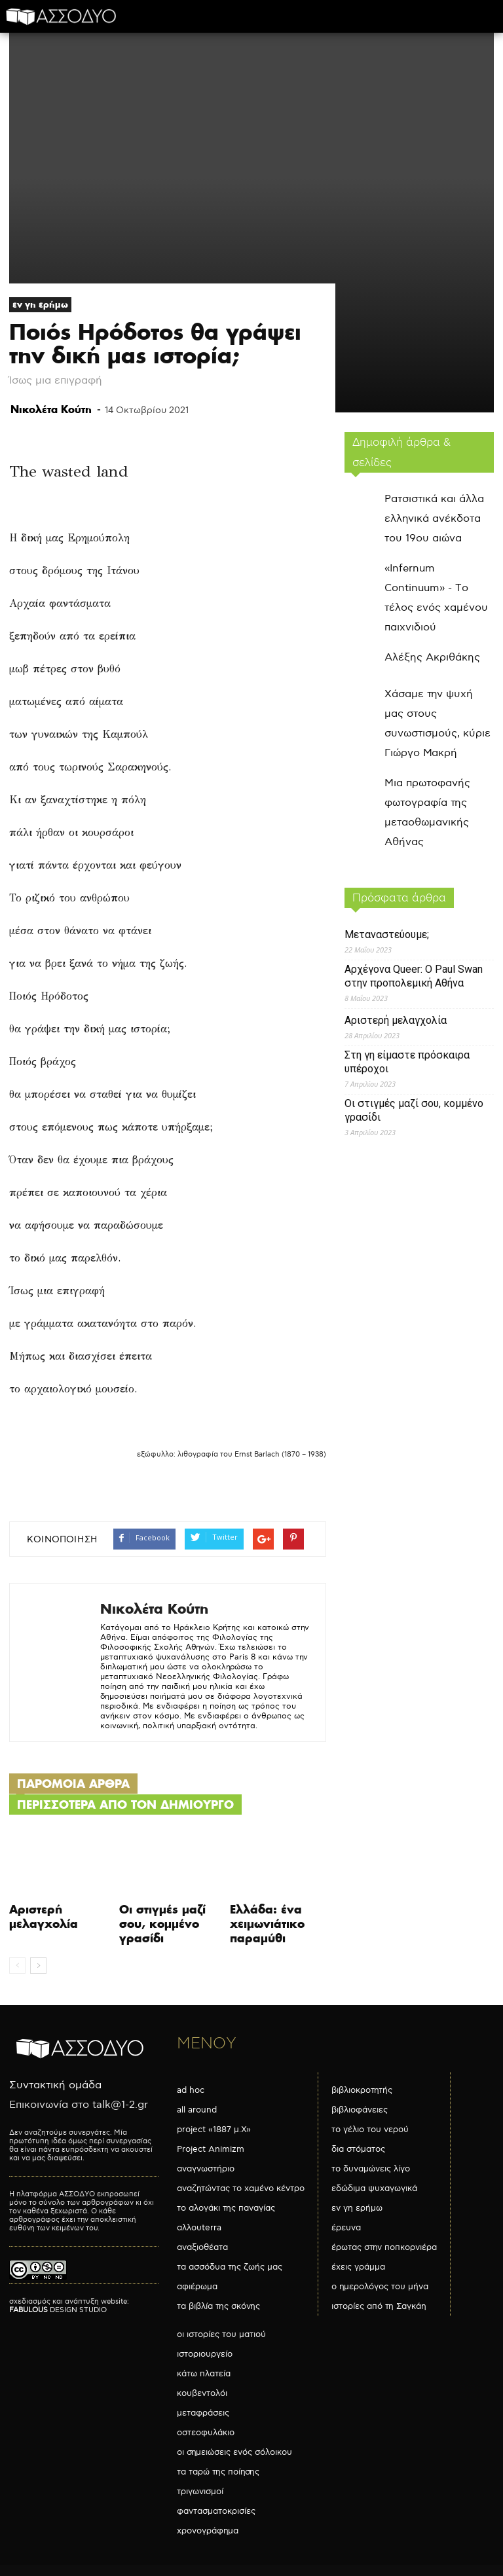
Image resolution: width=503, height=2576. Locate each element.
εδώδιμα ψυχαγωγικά (374, 2188)
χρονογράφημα (207, 2531)
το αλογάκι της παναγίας (226, 2208)
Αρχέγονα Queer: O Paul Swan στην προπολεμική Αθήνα (414, 976)
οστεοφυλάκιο (205, 2432)
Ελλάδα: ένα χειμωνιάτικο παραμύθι (267, 1924)
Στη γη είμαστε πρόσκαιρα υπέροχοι (407, 1062)
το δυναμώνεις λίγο (370, 2169)
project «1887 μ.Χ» (214, 2129)
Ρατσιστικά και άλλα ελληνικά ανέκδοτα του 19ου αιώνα (434, 519)
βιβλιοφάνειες (359, 2110)
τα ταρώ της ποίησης (218, 2472)
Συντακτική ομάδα (55, 2085)
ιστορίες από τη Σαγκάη (378, 2306)
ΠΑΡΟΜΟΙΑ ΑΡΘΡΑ (73, 1783)
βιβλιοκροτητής (361, 2090)
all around (197, 2110)
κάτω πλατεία (204, 2373)
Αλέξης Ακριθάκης (432, 657)
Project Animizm (210, 2149)
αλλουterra (199, 2227)
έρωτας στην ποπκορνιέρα (384, 2247)
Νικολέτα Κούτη (51, 409)
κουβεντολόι (202, 2393)
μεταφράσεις (203, 2413)
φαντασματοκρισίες (216, 2511)
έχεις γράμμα (358, 2267)
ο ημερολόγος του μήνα (379, 2286)
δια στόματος (358, 2149)
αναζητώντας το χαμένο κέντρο (241, 2188)
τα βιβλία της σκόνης (218, 2306)
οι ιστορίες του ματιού (221, 2334)
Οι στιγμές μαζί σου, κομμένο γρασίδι (162, 1924)
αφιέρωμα (197, 2286)
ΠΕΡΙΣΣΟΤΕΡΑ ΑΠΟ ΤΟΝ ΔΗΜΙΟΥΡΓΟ (125, 1804)
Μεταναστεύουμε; (387, 934)
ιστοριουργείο (205, 2354)
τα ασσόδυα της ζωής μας (229, 2267)
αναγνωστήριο (205, 2169)
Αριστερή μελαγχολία (43, 1916)
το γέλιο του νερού (370, 2129)
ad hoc (190, 2090)
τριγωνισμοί (200, 2491)
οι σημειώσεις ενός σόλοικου (234, 2452)
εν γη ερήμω (40, 304)
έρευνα (346, 2227)
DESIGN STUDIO (58, 2310)
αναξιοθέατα (202, 2247)
